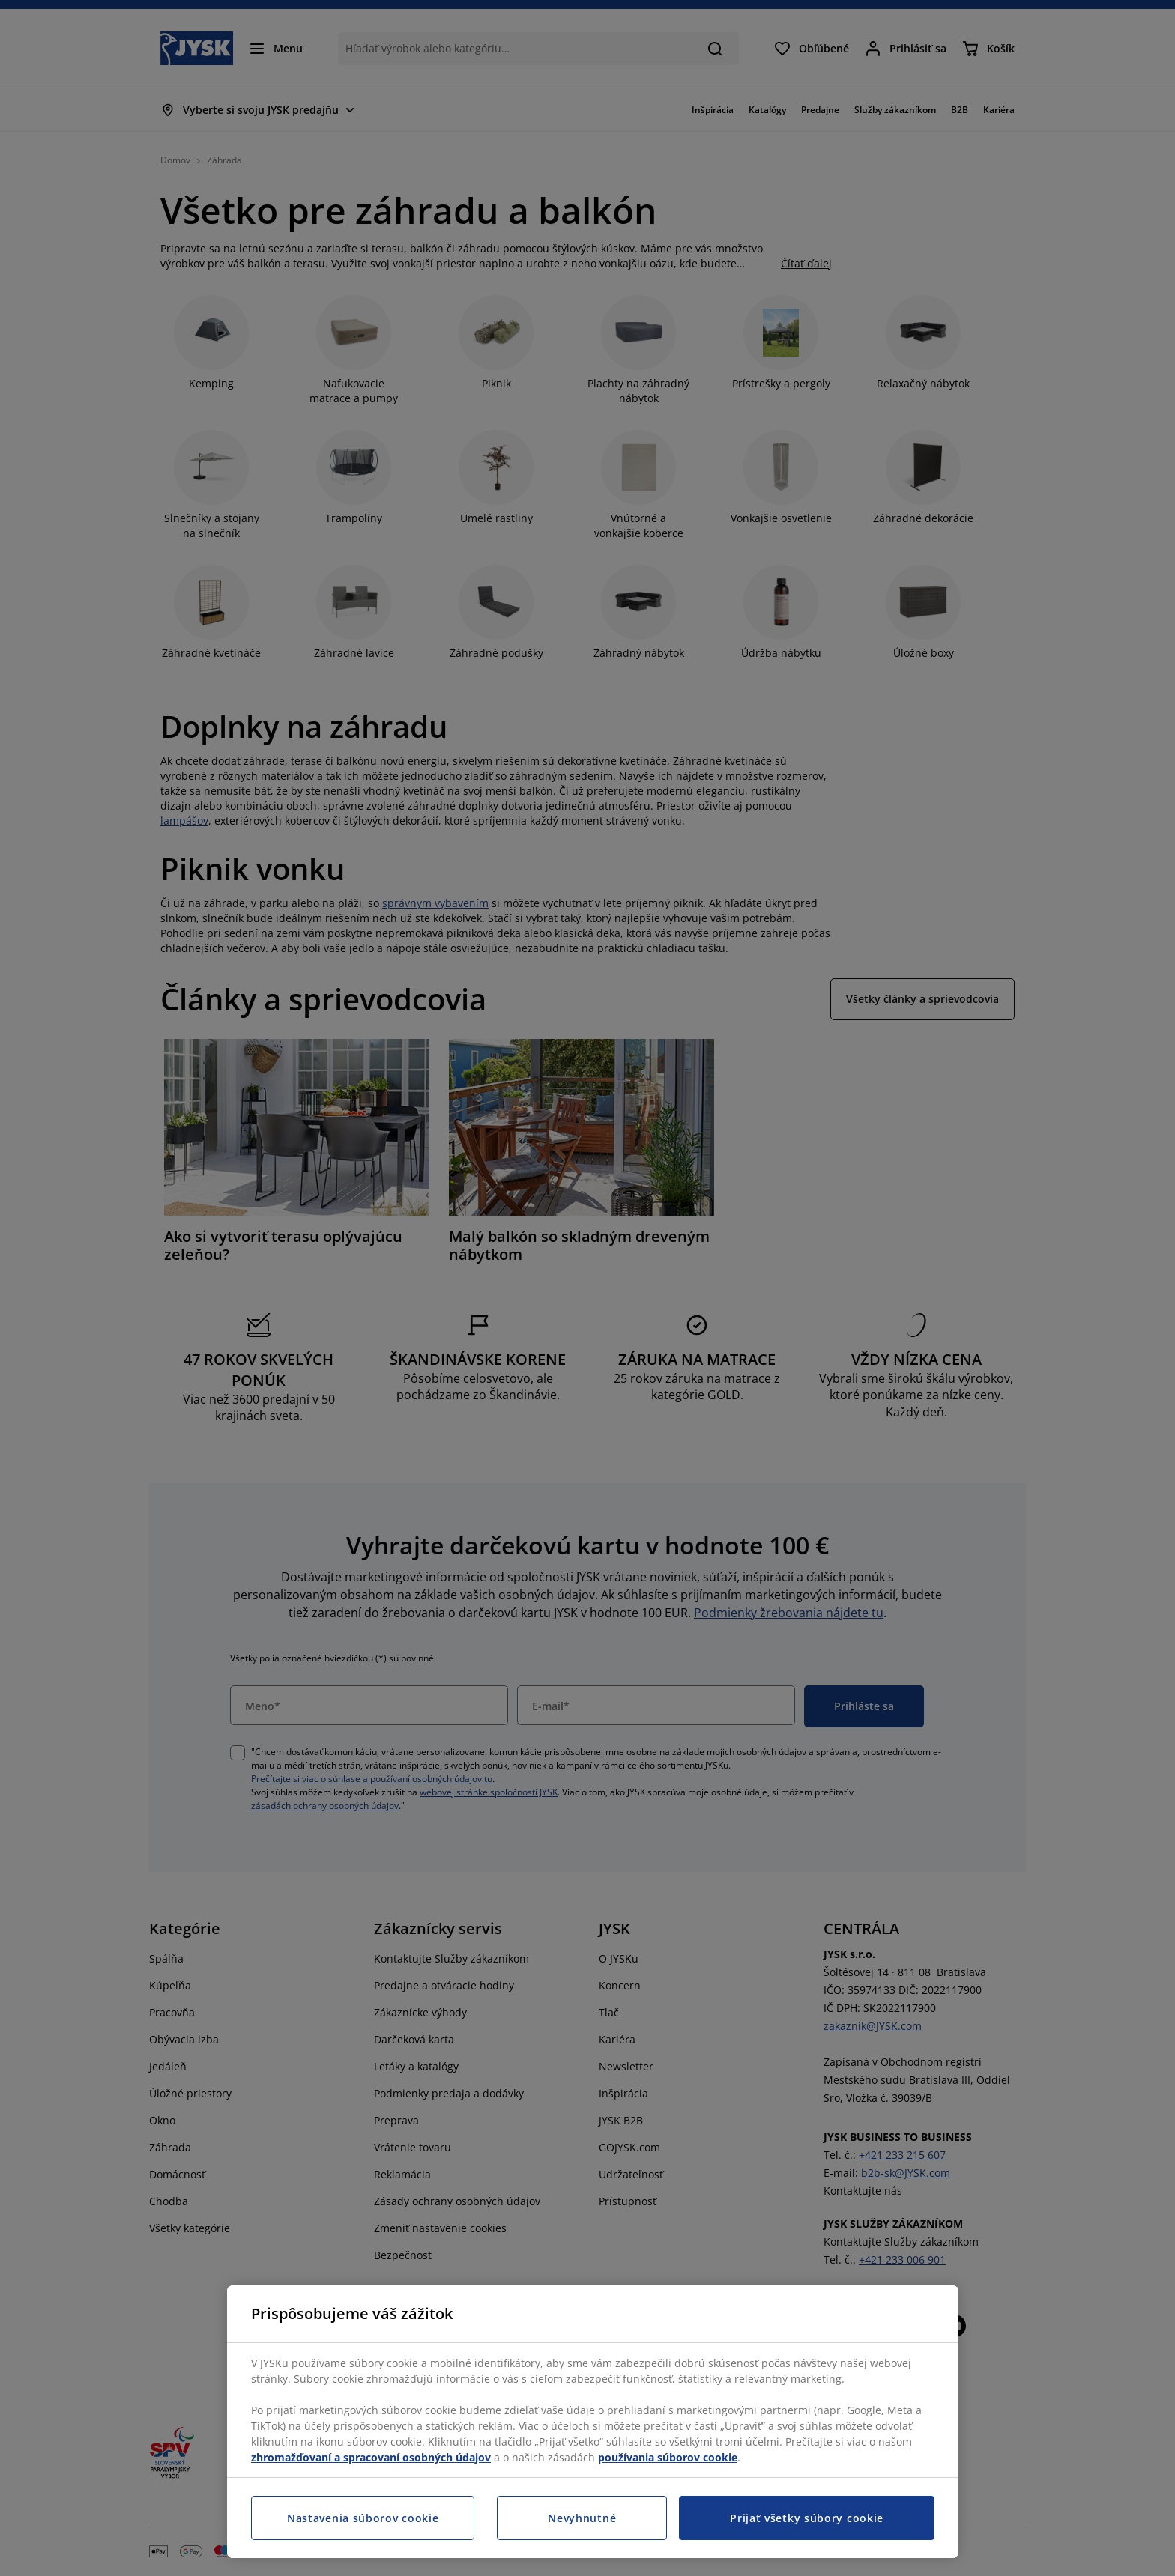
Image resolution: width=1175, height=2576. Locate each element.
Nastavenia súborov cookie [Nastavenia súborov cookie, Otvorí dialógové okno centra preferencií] (363, 2518)
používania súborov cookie (667, 2457)
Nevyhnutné (582, 2518)
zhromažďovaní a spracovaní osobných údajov (371, 2457)
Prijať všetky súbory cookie (806, 2518)
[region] (592, 2421)
